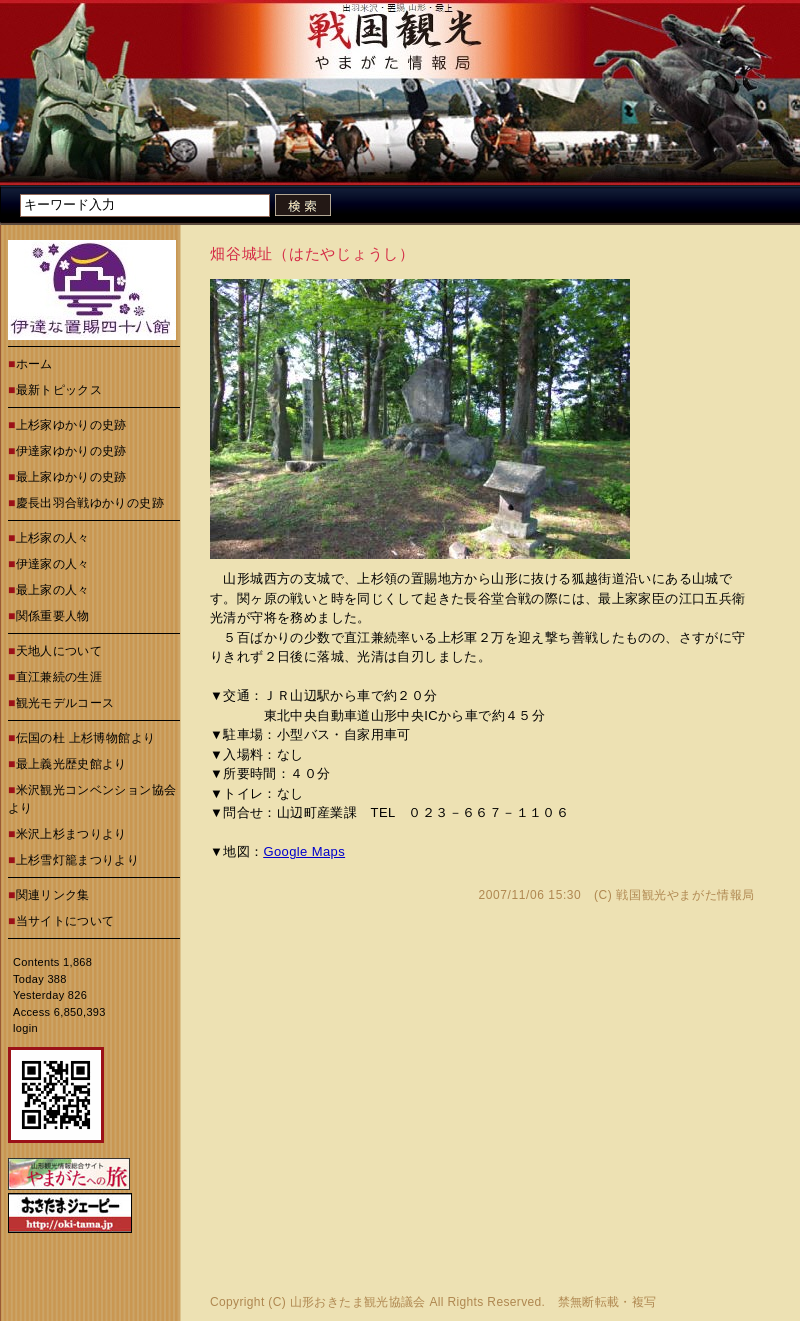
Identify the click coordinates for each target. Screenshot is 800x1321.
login (25, 1028)
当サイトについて (65, 921)
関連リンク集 (53, 895)
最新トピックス (59, 390)
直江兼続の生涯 (59, 677)
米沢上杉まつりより (71, 834)
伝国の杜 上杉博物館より (86, 738)
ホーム (34, 364)
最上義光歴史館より (71, 764)
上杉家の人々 (53, 538)
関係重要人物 (53, 616)
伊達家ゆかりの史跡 (71, 451)
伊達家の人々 (53, 564)
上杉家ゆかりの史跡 (71, 425)
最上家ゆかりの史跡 (71, 477)
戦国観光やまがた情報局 (685, 895)
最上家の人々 (53, 590)
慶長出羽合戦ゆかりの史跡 (90, 503)
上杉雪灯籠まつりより (78, 860)
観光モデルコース (65, 703)
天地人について (59, 651)
